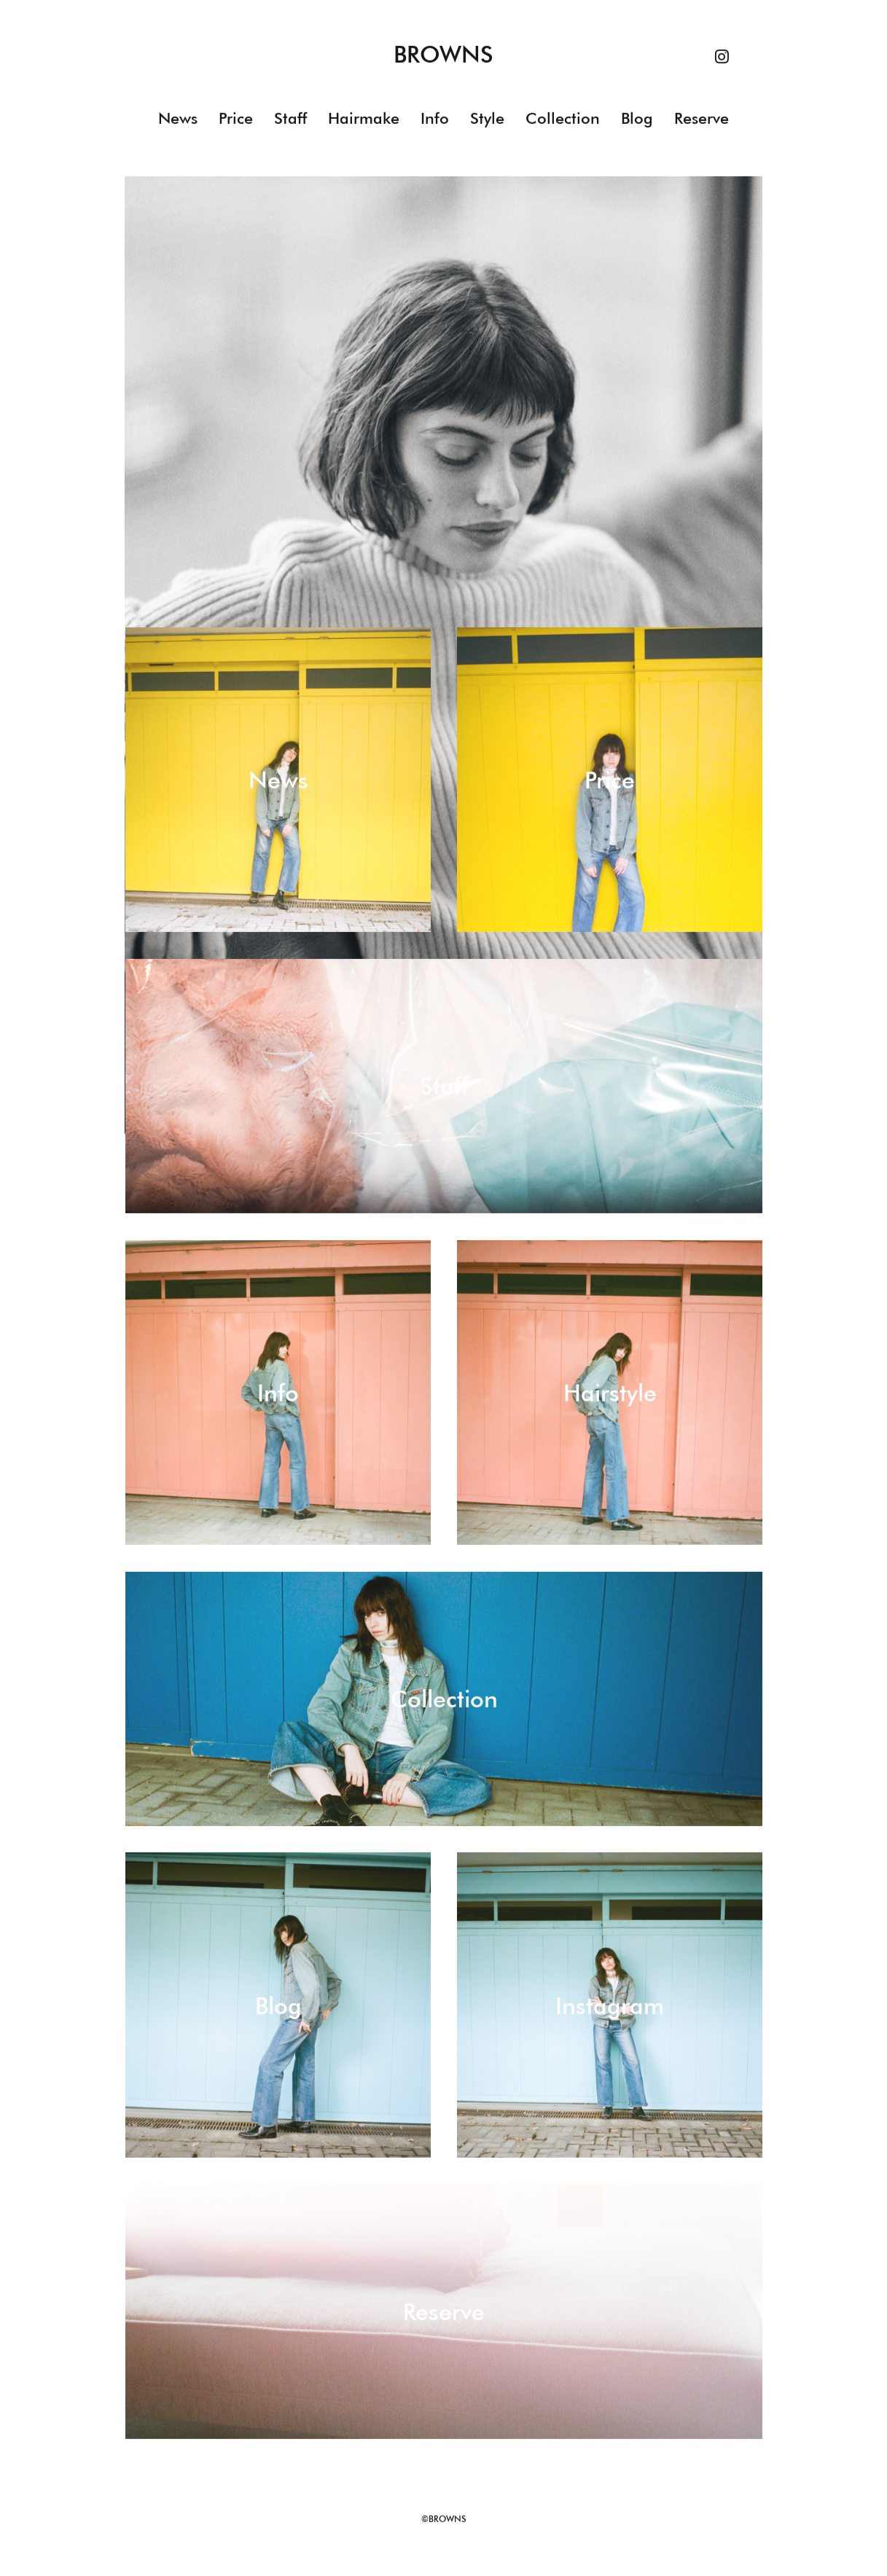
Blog (637, 119)
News (178, 119)
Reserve (701, 119)
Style (487, 119)
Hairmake (363, 119)
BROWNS (443, 55)
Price (236, 119)
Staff (290, 119)
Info (435, 119)
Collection (562, 119)
